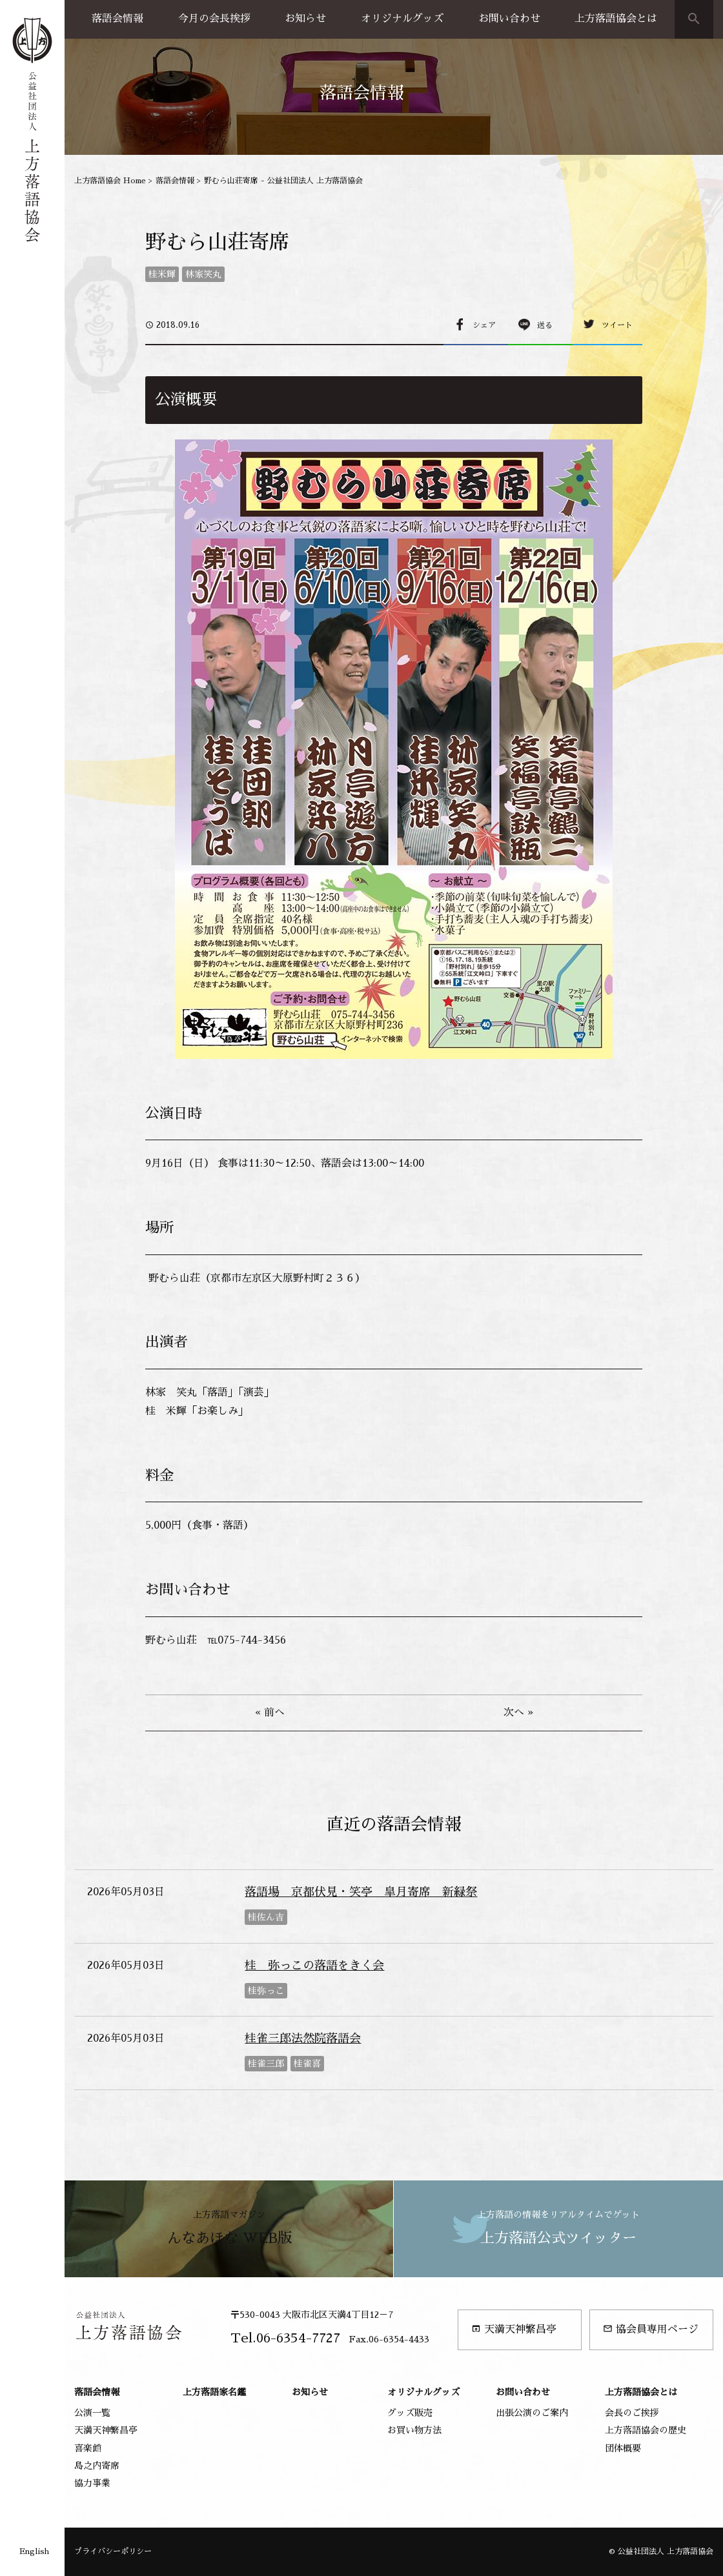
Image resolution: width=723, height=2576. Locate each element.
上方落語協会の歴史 (645, 2430)
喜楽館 (87, 2448)
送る (545, 325)
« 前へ (270, 1712)
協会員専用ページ (650, 2329)
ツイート (617, 325)
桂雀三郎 (266, 2063)
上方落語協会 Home (110, 181)
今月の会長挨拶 (214, 19)
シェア (484, 325)
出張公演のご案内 (532, 2412)
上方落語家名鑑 (214, 2392)
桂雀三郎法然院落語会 (303, 2038)
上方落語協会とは (616, 19)
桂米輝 (162, 274)
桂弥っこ (266, 1990)
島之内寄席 (96, 2465)
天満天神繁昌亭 (513, 2329)
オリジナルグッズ (402, 19)
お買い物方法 (414, 2430)
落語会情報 (117, 19)
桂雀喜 (307, 2063)
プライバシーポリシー (113, 2551)
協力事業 (92, 2483)
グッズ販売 (410, 2412)
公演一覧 (92, 2412)
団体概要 (623, 2448)
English (34, 2551)
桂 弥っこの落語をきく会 (314, 1965)
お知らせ (305, 19)
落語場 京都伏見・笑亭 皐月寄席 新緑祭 (361, 1892)
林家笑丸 (203, 274)
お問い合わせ (509, 19)
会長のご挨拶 (632, 2412)
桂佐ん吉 (266, 1917)
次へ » (518, 1712)
